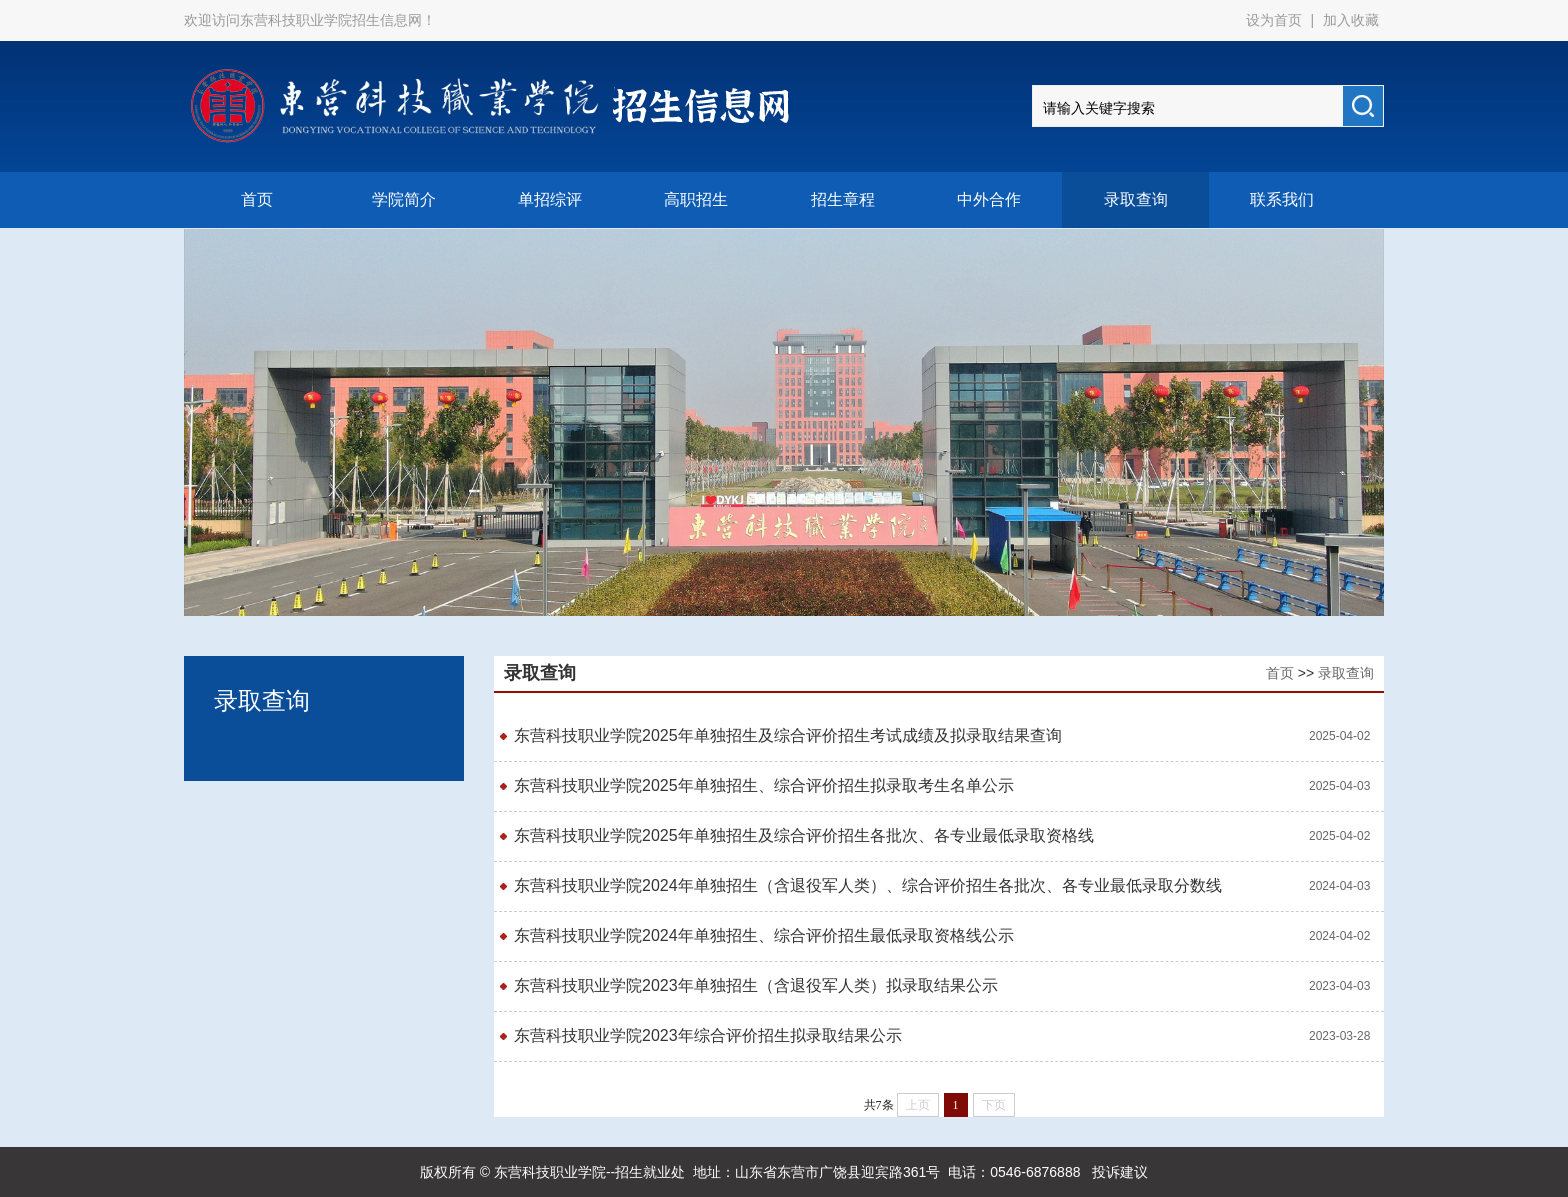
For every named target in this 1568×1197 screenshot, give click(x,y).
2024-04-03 (1339, 886)
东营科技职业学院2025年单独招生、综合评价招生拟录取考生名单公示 (764, 785)
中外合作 (989, 199)
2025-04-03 (1339, 786)
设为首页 (1276, 20)
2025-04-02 (1339, 736)
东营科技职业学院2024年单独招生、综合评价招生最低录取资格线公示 (764, 935)
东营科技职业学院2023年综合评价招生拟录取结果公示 (708, 1035)
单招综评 (550, 199)
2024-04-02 (1339, 936)
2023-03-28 (1339, 1036)
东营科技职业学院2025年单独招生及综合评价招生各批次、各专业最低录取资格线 (804, 835)
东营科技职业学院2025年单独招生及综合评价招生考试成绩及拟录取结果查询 (788, 735)
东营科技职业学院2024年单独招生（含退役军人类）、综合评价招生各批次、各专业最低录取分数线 (868, 885)
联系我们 (1282, 199)
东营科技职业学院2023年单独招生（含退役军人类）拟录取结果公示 (756, 985)
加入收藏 (1351, 20)
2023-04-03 (1339, 986)
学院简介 (404, 199)
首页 (257, 199)
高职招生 (696, 199)
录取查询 (1136, 199)
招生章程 (843, 199)
